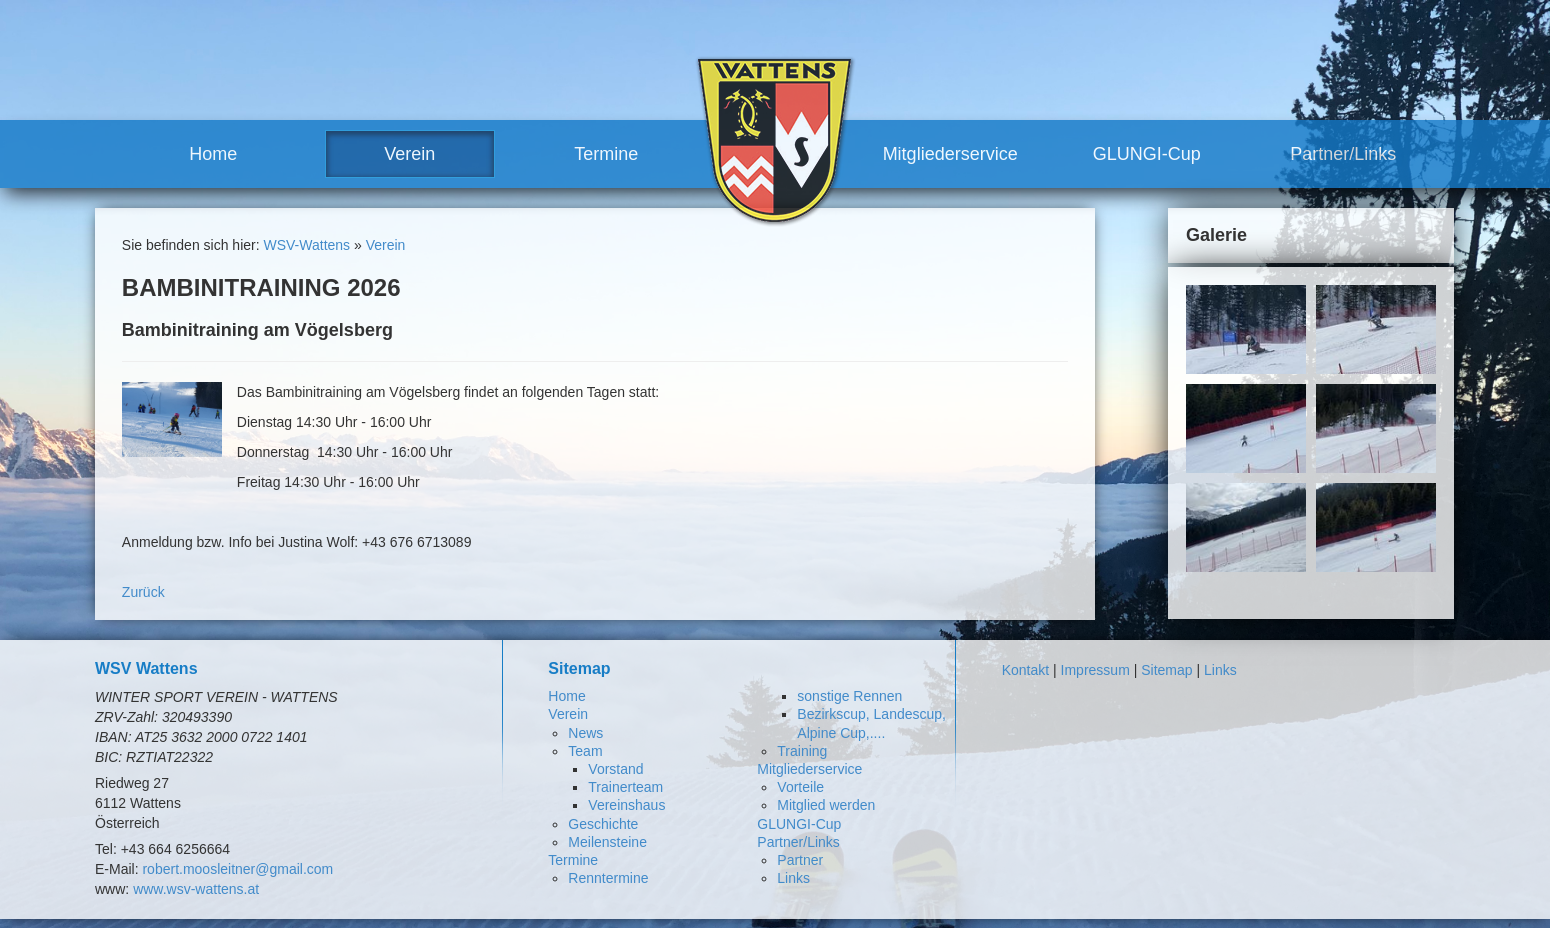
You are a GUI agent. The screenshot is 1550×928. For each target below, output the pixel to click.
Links (793, 878)
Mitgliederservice (950, 154)
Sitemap (1166, 670)
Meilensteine (607, 842)
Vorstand (615, 769)
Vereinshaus (626, 805)
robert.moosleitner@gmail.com (237, 869)
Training (802, 751)
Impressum (1095, 670)
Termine (606, 154)
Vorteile (800, 787)
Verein (409, 154)
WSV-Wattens (306, 245)
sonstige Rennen (849, 696)
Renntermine (608, 878)
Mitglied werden (826, 805)
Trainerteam (625, 787)
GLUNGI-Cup (1147, 154)
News (585, 733)
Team (585, 751)
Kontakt (1025, 670)
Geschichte (603, 824)
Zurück (143, 592)
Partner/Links (1343, 154)
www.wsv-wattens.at (196, 889)
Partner (800, 860)
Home (213, 154)
